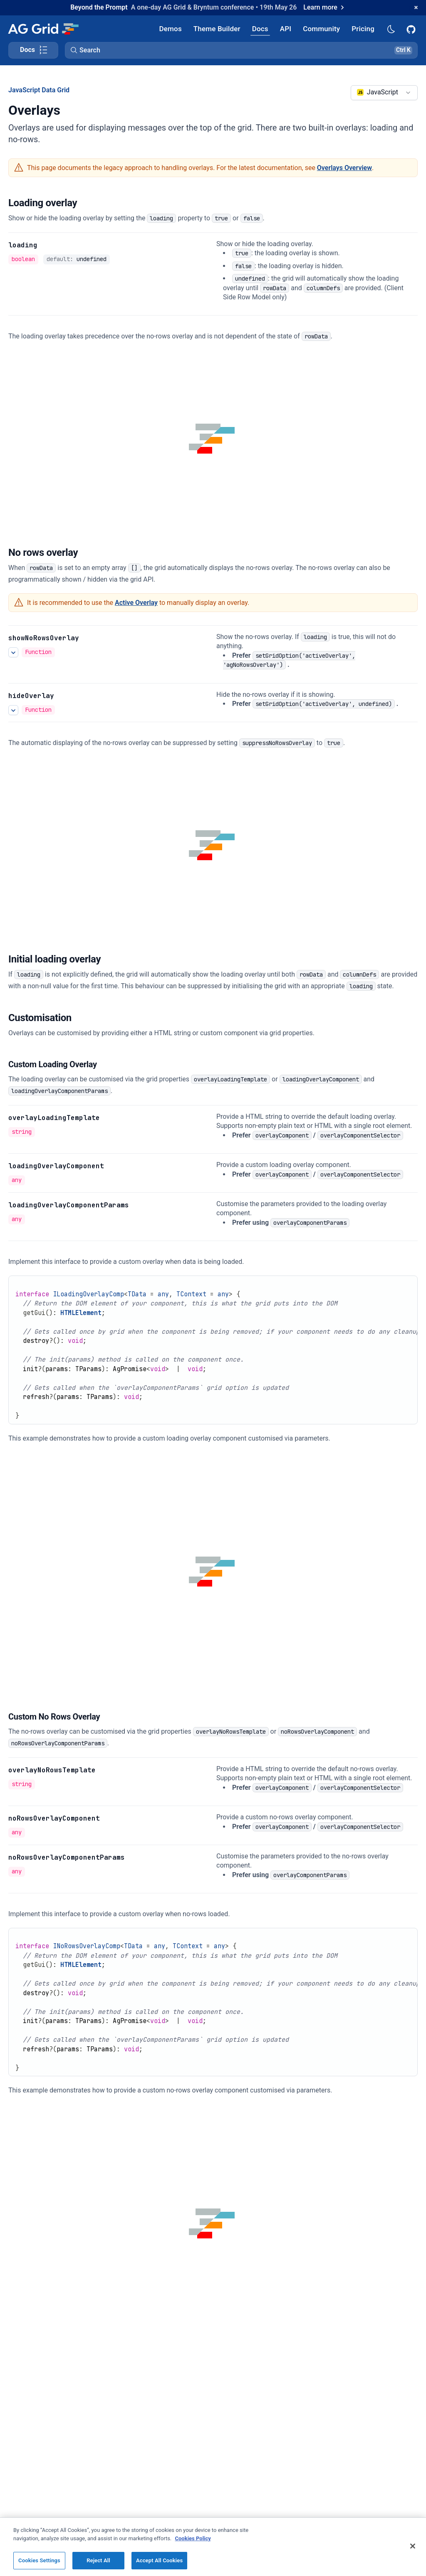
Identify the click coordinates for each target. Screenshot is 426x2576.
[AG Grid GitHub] (412, 28)
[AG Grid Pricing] (363, 28)
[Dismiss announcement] (416, 7)
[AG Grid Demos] (171, 28)
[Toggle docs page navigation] (33, 50)
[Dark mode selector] (390, 28)
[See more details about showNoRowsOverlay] (13, 652)
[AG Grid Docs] (260, 28)
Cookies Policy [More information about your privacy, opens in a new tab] (193, 2550)
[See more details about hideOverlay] (13, 710)
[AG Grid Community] (321, 28)
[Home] (43, 28)
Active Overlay (136, 603)
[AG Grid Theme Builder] (217, 28)
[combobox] (384, 92)
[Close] (413, 2558)
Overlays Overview (344, 168)
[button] (241, 50)
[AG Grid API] (285, 28)
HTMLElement (81, 1313)
